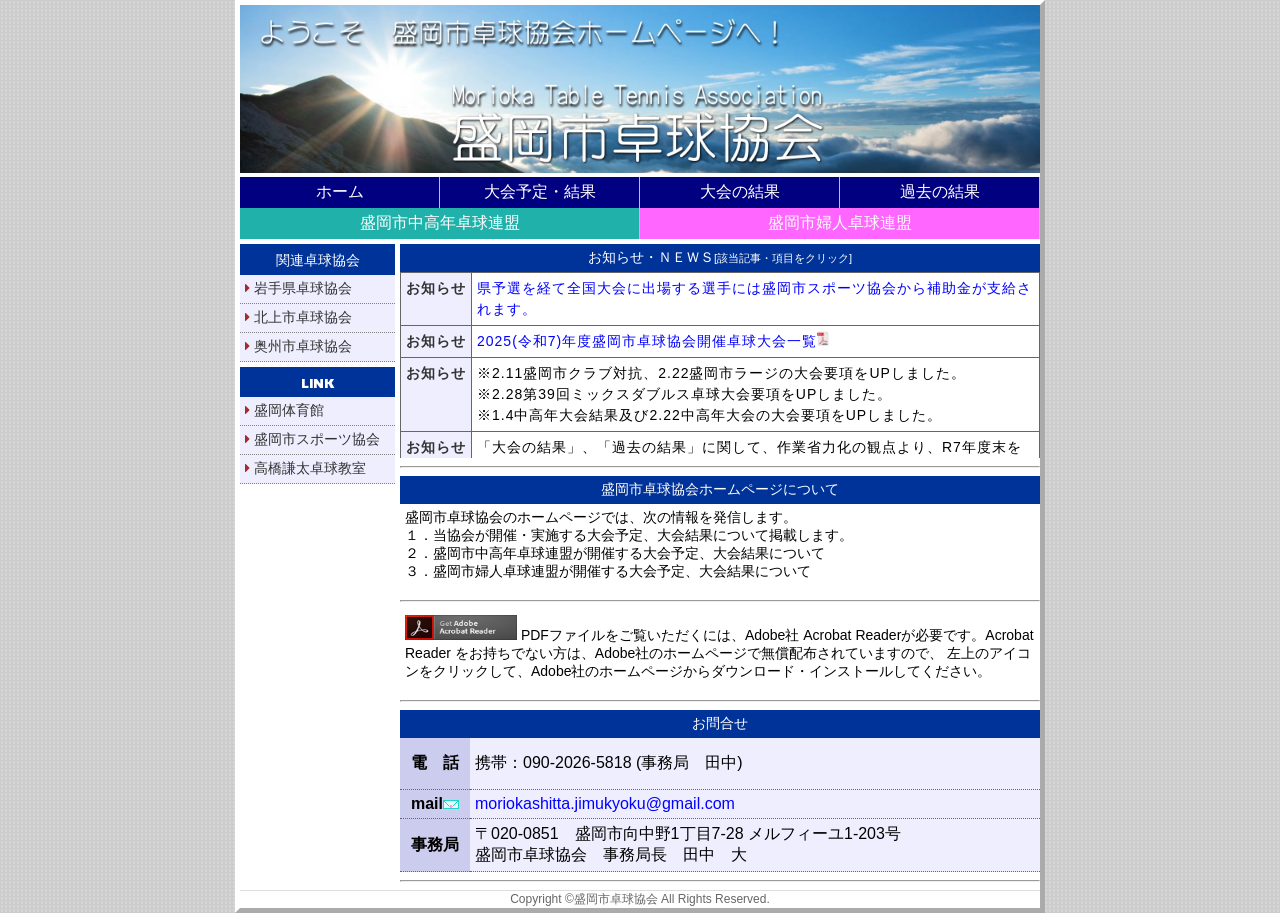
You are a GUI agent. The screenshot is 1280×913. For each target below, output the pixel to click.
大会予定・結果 (540, 191)
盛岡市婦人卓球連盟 (840, 222)
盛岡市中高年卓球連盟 (440, 222)
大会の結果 (740, 191)
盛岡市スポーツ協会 (312, 439)
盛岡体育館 (284, 410)
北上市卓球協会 (298, 317)
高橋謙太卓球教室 (305, 468)
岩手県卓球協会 (298, 288)
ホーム (340, 191)
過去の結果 (940, 191)
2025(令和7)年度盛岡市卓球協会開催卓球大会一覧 (653, 341)
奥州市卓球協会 (298, 346)
